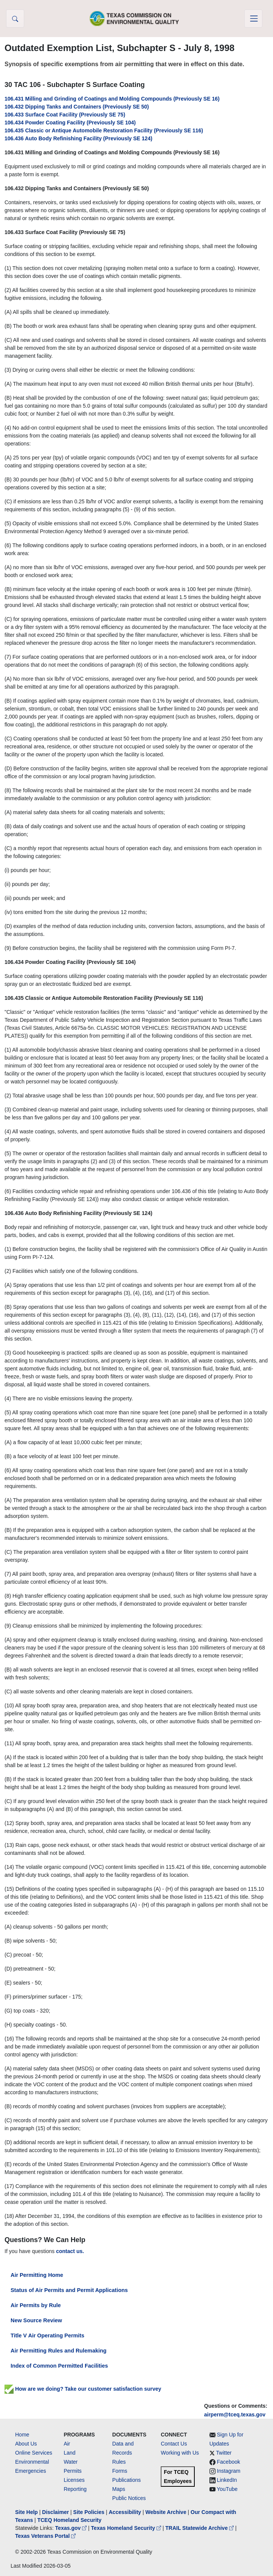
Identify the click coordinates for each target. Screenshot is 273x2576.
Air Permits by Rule (36, 2305)
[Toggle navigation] (253, 18)
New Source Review (36, 2320)
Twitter (223, 2453)
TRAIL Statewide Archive (200, 2528)
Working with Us (180, 2453)
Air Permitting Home (37, 2275)
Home (22, 2435)
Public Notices (129, 2498)
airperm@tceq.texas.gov (234, 2415)
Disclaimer (55, 2512)
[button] (15, 18)
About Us (26, 2444)
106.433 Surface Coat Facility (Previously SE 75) (65, 115)
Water (71, 2462)
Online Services (33, 2453)
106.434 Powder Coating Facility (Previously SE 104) (70, 122)
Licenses (74, 2480)
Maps (118, 2489)
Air (67, 2444)
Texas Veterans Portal (45, 2536)
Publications (126, 2480)
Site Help (26, 2512)
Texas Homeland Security (127, 2528)
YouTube (227, 2489)
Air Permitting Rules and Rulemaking (58, 2351)
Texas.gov (71, 2528)
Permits (72, 2471)
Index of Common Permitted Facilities (59, 2366)
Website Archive (166, 2512)
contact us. (70, 2251)
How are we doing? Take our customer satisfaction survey (83, 2389)
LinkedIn (227, 2480)
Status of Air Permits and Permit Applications (69, 2290)
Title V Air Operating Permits (47, 2335)
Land (69, 2453)
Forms (119, 2471)
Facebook (228, 2462)
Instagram (228, 2471)
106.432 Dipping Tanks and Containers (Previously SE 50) (77, 107)
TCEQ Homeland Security (69, 2520)
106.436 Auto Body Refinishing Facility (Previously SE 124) (78, 138)
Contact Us (174, 2444)
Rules (119, 2462)
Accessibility (126, 2512)
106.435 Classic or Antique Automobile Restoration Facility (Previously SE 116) (104, 130)
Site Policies (88, 2512)
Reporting (75, 2489)
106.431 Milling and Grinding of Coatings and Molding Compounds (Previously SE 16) (112, 99)
